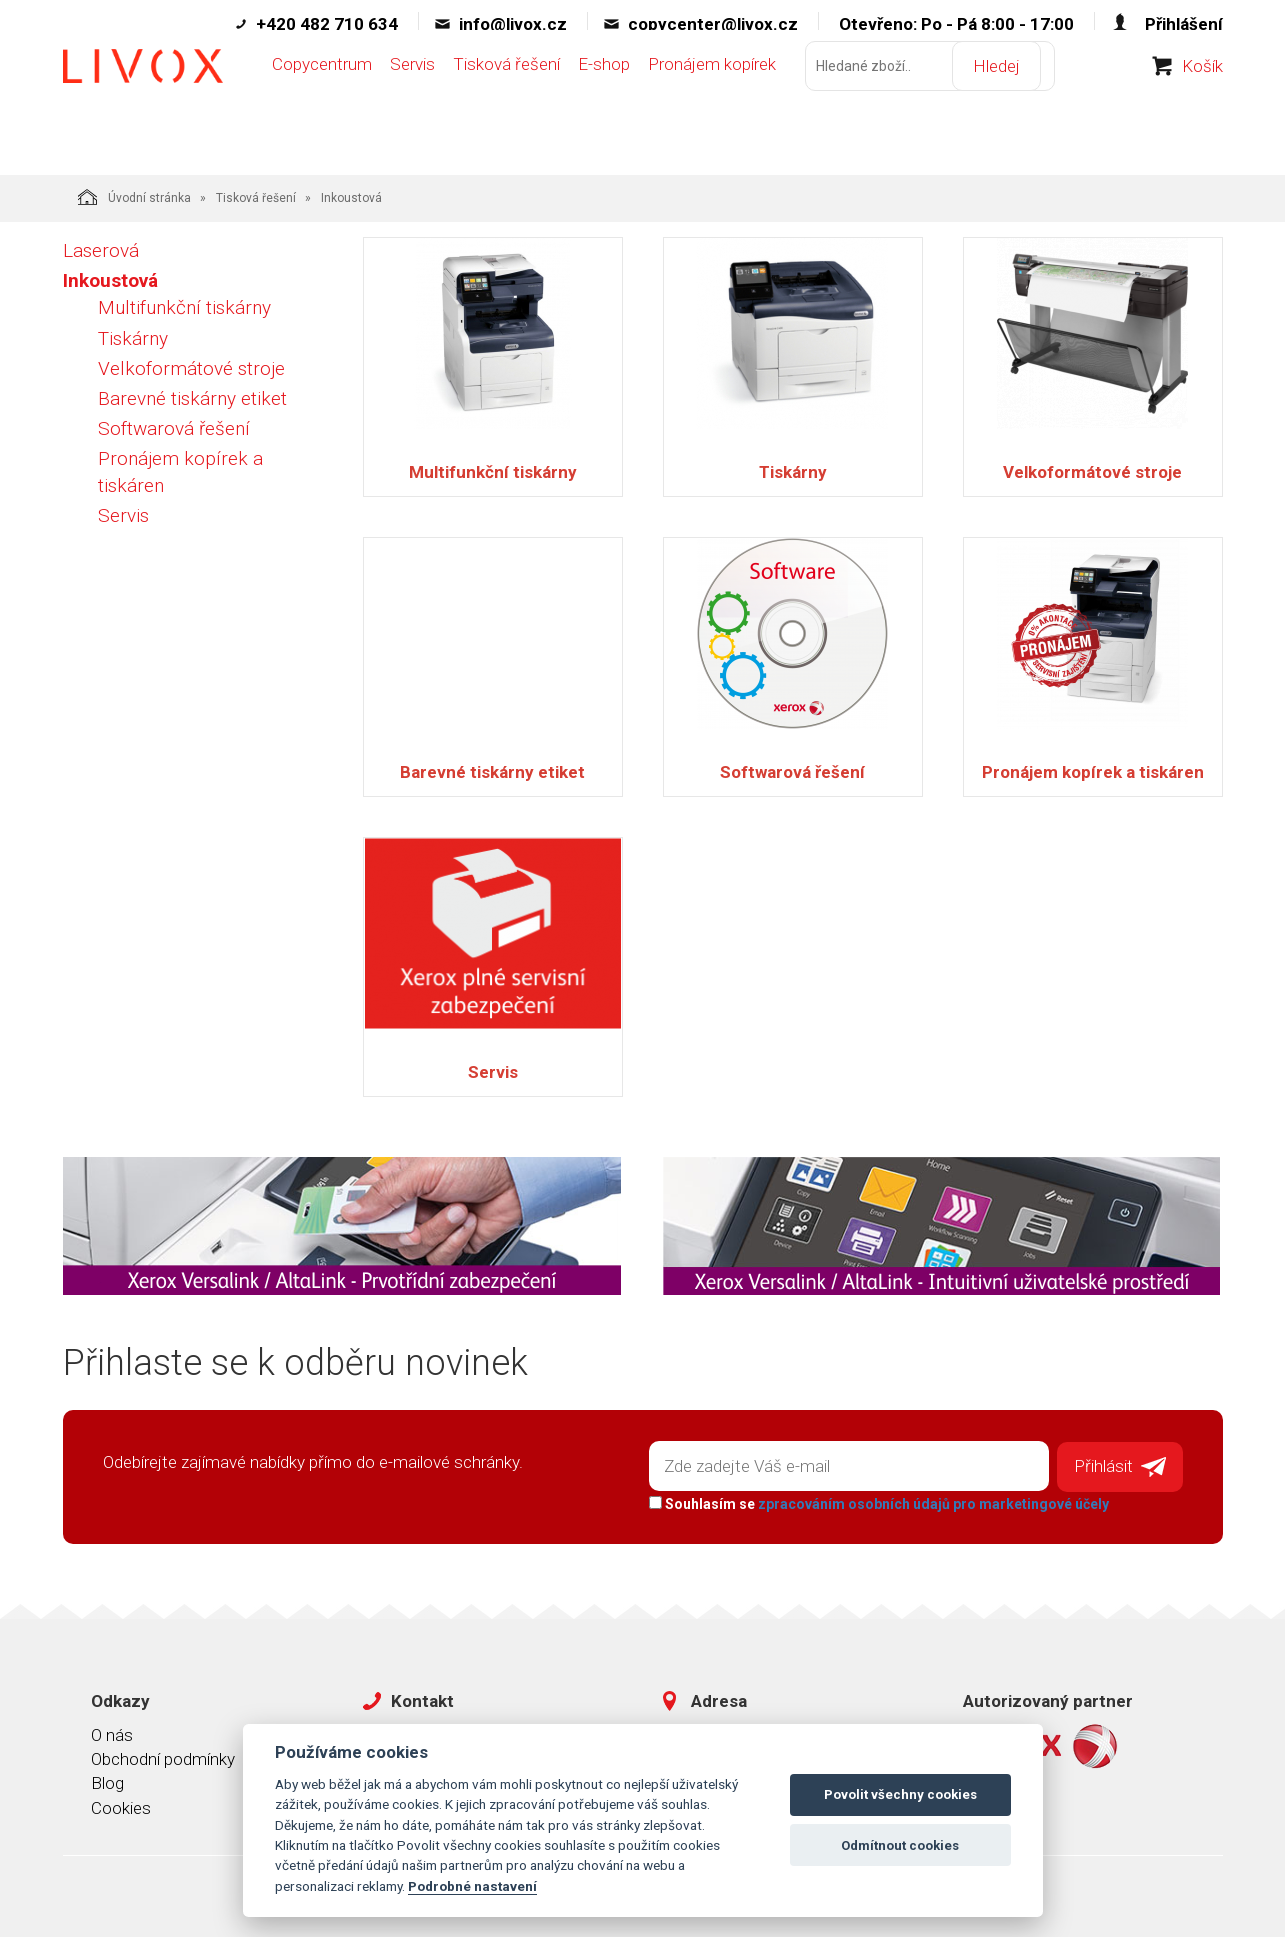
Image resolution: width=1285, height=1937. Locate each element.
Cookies (121, 1800)
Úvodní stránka (134, 197)
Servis (412, 107)
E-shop (604, 107)
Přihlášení (1184, 24)
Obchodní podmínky (163, 1751)
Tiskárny (133, 338)
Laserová (101, 250)
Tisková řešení (506, 107)
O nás (112, 1727)
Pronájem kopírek (712, 107)
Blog (107, 1776)
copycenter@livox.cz (713, 24)
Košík (1202, 109)
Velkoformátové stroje (191, 368)
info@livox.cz (513, 24)
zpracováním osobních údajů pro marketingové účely (923, 1496)
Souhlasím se (869, 1496)
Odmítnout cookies (900, 1845)
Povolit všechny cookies (900, 1794)
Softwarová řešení (174, 428)
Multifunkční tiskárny (184, 307)
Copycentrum (322, 107)
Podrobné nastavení (472, 1886)
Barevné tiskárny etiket (192, 398)
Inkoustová (110, 280)
